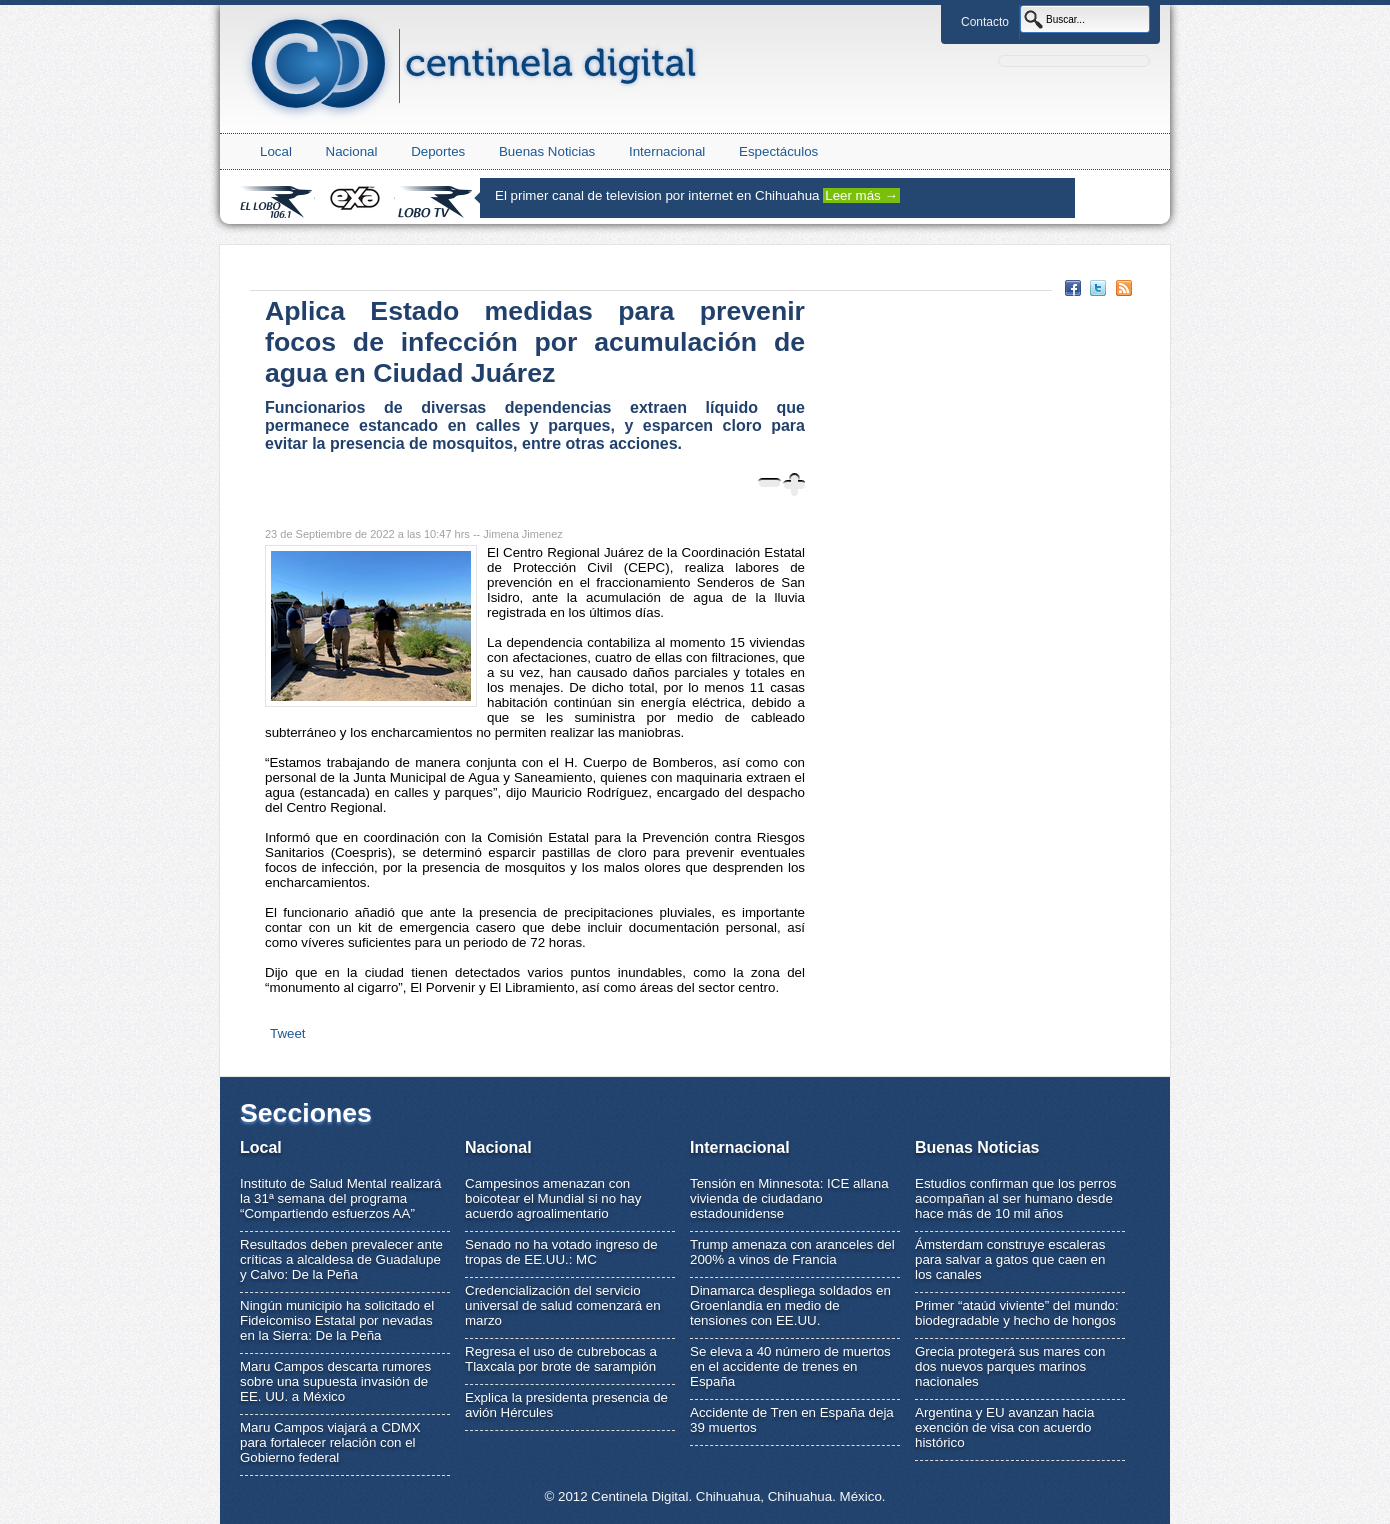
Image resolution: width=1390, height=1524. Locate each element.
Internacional (667, 151)
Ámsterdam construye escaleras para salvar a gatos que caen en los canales (1010, 1259)
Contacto (985, 22)
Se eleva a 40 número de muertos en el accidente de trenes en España (790, 1366)
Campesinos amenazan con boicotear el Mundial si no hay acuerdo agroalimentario (553, 1198)
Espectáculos (778, 151)
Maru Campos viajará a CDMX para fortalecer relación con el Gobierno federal (330, 1442)
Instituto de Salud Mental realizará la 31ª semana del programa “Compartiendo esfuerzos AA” (341, 1198)
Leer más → (861, 195)
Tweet (288, 1033)
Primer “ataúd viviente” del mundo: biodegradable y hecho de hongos (1017, 1313)
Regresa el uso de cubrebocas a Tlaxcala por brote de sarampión (561, 1359)
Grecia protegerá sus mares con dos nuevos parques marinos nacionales (1010, 1366)
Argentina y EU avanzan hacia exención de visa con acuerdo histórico (1004, 1427)
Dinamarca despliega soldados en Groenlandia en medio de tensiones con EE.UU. (790, 1305)
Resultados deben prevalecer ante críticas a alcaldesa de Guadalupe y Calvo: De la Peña (341, 1259)
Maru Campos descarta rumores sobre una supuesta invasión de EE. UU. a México (335, 1381)
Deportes (438, 151)
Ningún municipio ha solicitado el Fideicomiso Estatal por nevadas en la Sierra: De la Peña (337, 1320)
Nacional (352, 151)
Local (276, 151)
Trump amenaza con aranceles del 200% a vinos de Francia (792, 1252)
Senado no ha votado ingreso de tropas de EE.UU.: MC (561, 1252)
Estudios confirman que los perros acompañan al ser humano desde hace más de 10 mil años (1016, 1198)
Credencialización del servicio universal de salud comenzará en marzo (563, 1305)
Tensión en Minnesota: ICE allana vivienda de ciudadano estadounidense (789, 1198)
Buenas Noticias (547, 151)
